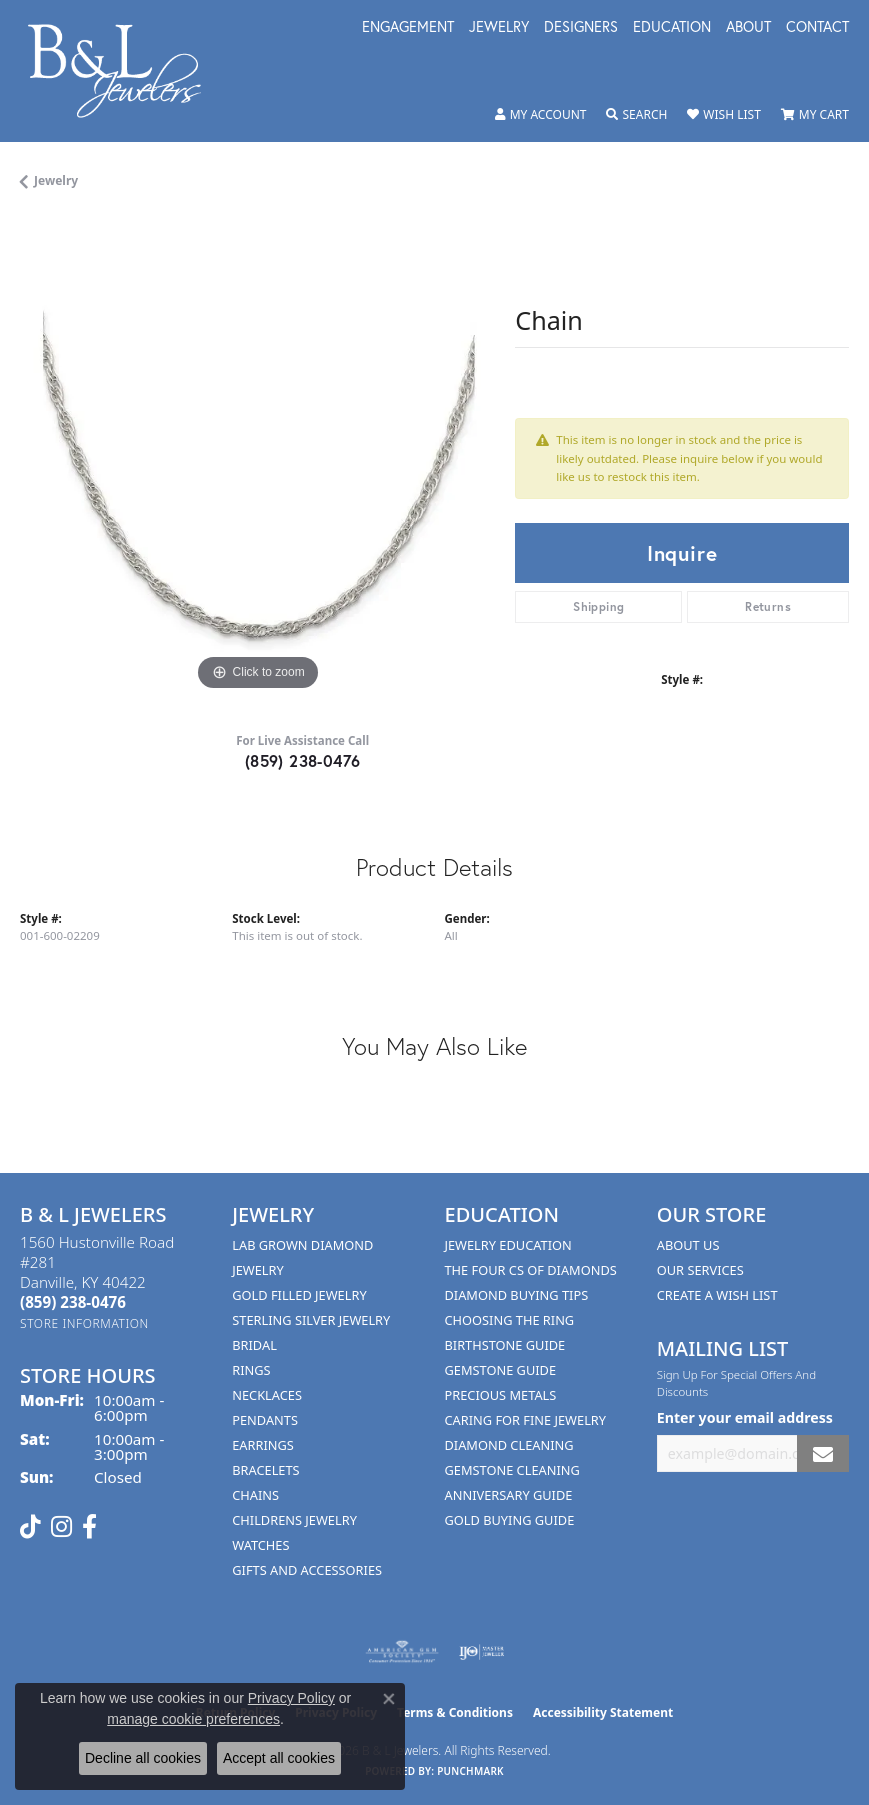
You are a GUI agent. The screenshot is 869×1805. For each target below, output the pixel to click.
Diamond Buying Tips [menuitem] (517, 1295)
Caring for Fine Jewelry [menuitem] (526, 1420)
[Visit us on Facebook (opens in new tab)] (89, 1527)
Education (672, 28)
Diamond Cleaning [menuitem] (509, 1445)
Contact (817, 28)
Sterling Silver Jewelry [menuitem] (311, 1320)
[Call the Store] (73, 1302)
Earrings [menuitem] (263, 1445)
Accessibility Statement (603, 1712)
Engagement (408, 28)
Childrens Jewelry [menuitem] (294, 1520)
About (748, 28)
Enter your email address (745, 1417)
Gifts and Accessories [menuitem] (307, 1570)
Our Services (700, 1270)
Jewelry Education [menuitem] (508, 1245)
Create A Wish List (717, 1295)
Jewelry (499, 28)
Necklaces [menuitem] (267, 1395)
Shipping (598, 606)
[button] (541, 115)
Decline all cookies (143, 1758)
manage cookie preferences (193, 1719)
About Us (688, 1245)
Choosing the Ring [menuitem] (510, 1320)
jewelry (56, 180)
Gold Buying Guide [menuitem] (510, 1520)
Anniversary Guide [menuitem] (509, 1495)
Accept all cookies (279, 1758)
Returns (768, 606)
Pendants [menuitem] (265, 1420)
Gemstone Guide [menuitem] (501, 1370)
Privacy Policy (291, 1698)
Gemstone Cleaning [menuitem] (512, 1470)
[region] (257, 458)
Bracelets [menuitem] (265, 1470)
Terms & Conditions (455, 1712)
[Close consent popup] (389, 1699)
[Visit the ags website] (402, 1652)
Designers (581, 28)
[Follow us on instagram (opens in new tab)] (61, 1527)
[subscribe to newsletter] (823, 1453)
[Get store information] (84, 1323)
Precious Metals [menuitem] (501, 1395)
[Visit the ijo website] (481, 1652)
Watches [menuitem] (260, 1545)
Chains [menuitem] (255, 1495)
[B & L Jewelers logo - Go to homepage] (125, 71)
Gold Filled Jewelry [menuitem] (299, 1295)
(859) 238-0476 (303, 760)
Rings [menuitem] (251, 1370)
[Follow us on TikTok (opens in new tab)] (30, 1527)
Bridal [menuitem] (254, 1345)
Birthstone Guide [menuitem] (505, 1345)
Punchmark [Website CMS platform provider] (470, 1771)
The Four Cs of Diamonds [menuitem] (531, 1270)
